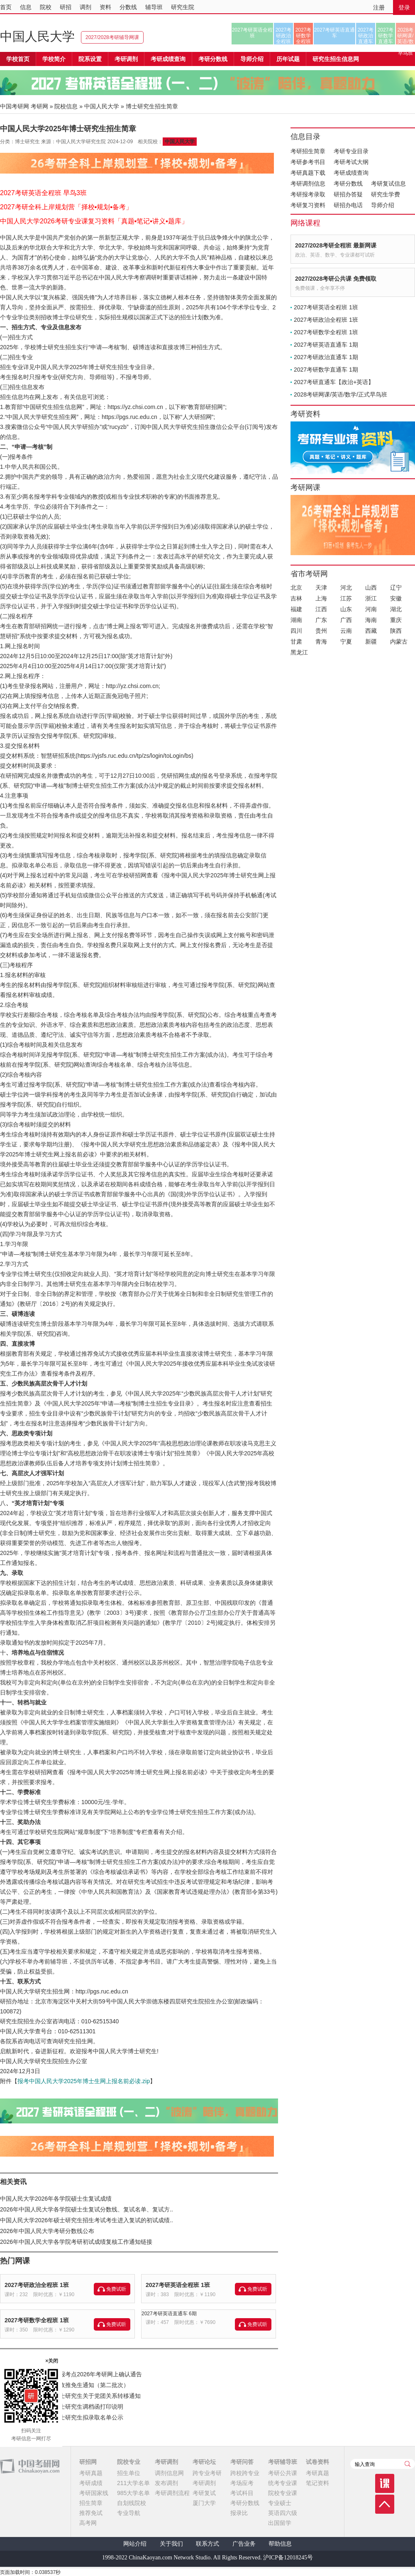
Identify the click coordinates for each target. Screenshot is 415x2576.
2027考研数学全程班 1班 (37, 2320)
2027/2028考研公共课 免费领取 (335, 278)
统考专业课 (282, 2483)
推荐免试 (91, 2513)
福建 (296, 609)
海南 (371, 620)
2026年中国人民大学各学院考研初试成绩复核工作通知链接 (76, 2241)
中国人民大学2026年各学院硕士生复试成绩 (56, 2198)
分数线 (128, 7)
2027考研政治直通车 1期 (326, 357)
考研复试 (204, 2493)
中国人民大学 (37, 36)
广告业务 (244, 2544)
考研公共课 (282, 2473)
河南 (371, 609)
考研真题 (91, 2473)
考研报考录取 (307, 194)
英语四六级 (282, 2513)
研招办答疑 (348, 194)
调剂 (85, 7)
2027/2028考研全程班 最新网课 (335, 245)
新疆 (371, 641)
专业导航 (128, 2513)
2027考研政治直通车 (366, 35)
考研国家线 (93, 2493)
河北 (346, 587)
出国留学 (279, 2523)
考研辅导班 (282, 2461)
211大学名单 (133, 2483)
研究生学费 (385, 194)
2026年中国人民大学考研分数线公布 (47, 2231)
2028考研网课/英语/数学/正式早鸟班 (405, 35)
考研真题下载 (307, 172)
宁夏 (346, 641)
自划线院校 (131, 2503)
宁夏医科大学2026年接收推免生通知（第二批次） (64, 2385)
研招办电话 (348, 205)
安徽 (396, 598)
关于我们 (171, 2544)
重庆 (396, 620)
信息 (26, 7)
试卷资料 (317, 2461)
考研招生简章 (307, 151)
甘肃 (296, 641)
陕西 (396, 630)
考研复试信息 (388, 183)
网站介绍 (134, 2544)
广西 (346, 620)
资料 (105, 7)
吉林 (296, 598)
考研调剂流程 (172, 2493)
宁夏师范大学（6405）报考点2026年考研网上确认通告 (71, 2374)
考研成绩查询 (351, 172)
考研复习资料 (307, 205)
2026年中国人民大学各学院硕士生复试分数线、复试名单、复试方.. (86, 2209)
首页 (6, 7)
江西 (321, 609)
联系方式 (207, 2544)
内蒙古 (399, 641)
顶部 (384, 2504)
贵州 (321, 630)
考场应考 (242, 2483)
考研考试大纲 (351, 162)
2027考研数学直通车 (386, 35)
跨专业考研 (207, 2473)
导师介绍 (252, 59)
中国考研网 (29, 2466)
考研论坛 (204, 2461)
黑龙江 (299, 652)
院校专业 (128, 2461)
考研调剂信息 (307, 183)
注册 (379, 7)
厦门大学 (204, 2503)
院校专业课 (282, 2493)
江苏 (346, 598)
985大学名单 (133, 2493)
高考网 (88, 2523)
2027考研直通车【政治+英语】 (334, 382)
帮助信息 (280, 2544)
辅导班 (154, 7)
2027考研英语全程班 (252, 33)
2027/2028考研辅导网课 (112, 37)
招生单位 (128, 2473)
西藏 (371, 630)
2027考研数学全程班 (303, 35)
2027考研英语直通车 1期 (326, 344)
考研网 (39, 106)
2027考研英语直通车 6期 (169, 2313)
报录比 (239, 2513)
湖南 (296, 620)
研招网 (88, 2461)
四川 (296, 630)
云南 (346, 630)
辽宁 (396, 587)
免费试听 (116, 2289)
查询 (407, 2464)
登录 (404, 7)
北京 (296, 587)
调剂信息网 (169, 2473)
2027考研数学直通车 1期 (326, 369)
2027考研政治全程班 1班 (37, 2285)
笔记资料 (317, 2483)
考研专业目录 (351, 151)
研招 (65, 7)
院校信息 (66, 106)
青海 (321, 641)
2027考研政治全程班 (284, 35)
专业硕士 (279, 2503)
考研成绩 (91, 2483)
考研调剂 (126, 59)
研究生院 (182, 7)
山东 (346, 609)
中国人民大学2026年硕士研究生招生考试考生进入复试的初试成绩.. (86, 2220)
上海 (321, 598)
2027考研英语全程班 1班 (178, 2285)
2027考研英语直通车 (334, 33)
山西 (371, 587)
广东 (321, 620)
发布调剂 (166, 2483)
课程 (384, 2483)
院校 (45, 7)
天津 (321, 587)
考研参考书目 (307, 162)
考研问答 (242, 2461)
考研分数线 (348, 183)
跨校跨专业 (244, 2473)
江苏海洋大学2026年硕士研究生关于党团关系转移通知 (70, 2395)
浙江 (371, 598)
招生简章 (91, 2503)
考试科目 (242, 2493)
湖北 (396, 609)
